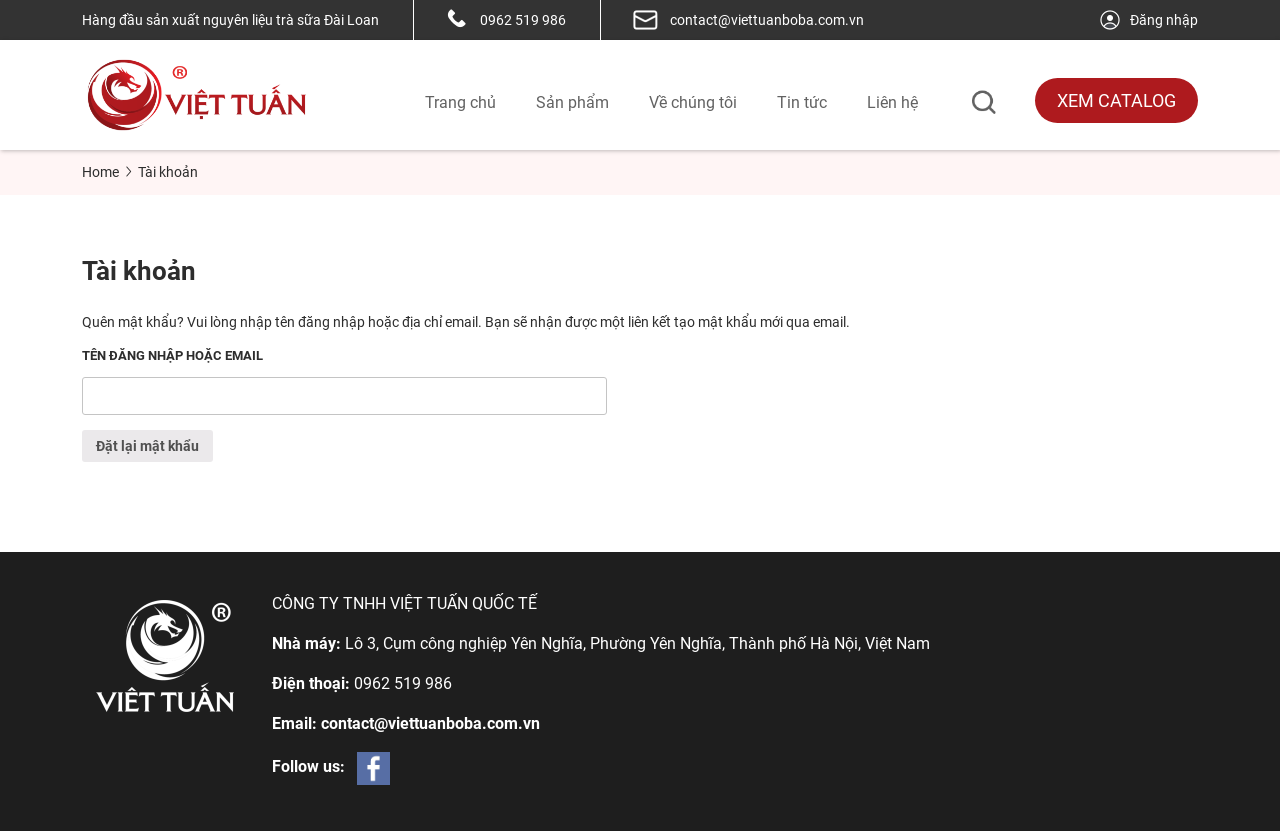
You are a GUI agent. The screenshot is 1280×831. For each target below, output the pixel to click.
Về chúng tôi (693, 102)
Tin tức (802, 102)
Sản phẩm (572, 102)
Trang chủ (460, 102)
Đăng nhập (1148, 20)
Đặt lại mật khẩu (147, 446)
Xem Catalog (1116, 100)
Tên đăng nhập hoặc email (172, 355)
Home (100, 172)
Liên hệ (892, 102)
